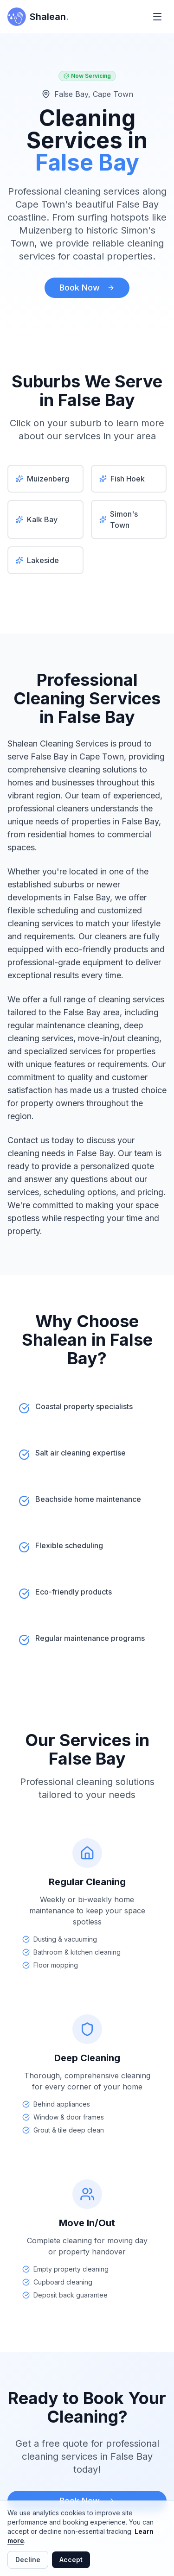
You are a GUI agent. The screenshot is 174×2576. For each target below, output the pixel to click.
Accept (71, 2559)
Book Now (87, 287)
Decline (27, 2559)
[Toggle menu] (157, 16)
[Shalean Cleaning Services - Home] (38, 16)
